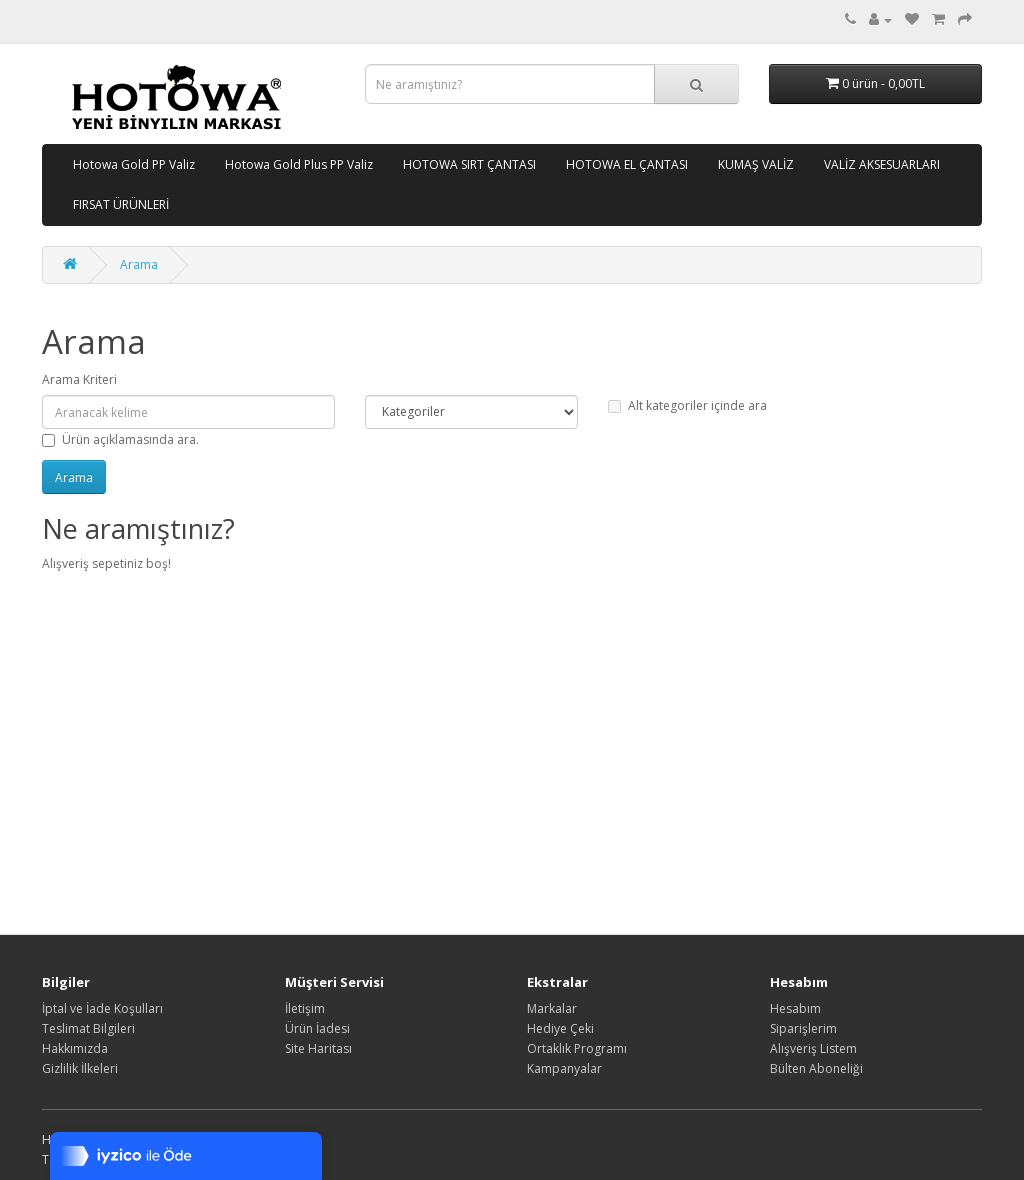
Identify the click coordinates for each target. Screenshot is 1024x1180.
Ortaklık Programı (577, 1048)
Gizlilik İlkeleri (80, 1068)
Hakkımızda (75, 1048)
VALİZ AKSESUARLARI (882, 164)
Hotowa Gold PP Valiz (134, 164)
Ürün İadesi (317, 1028)
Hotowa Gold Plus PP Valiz (299, 164)
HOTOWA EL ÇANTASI (627, 164)
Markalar (552, 1008)
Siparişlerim (803, 1028)
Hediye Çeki (560, 1028)
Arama (139, 264)
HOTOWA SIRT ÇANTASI (469, 164)
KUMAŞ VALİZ (756, 164)
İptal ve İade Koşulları (102, 1008)
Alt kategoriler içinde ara (687, 405)
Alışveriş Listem (813, 1048)
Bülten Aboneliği (816, 1068)
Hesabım (795, 1008)
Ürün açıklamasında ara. (120, 439)
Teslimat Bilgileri (88, 1028)
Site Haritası (318, 1048)
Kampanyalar (564, 1068)
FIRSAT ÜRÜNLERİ (121, 204)
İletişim (305, 1008)
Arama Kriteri (79, 379)
